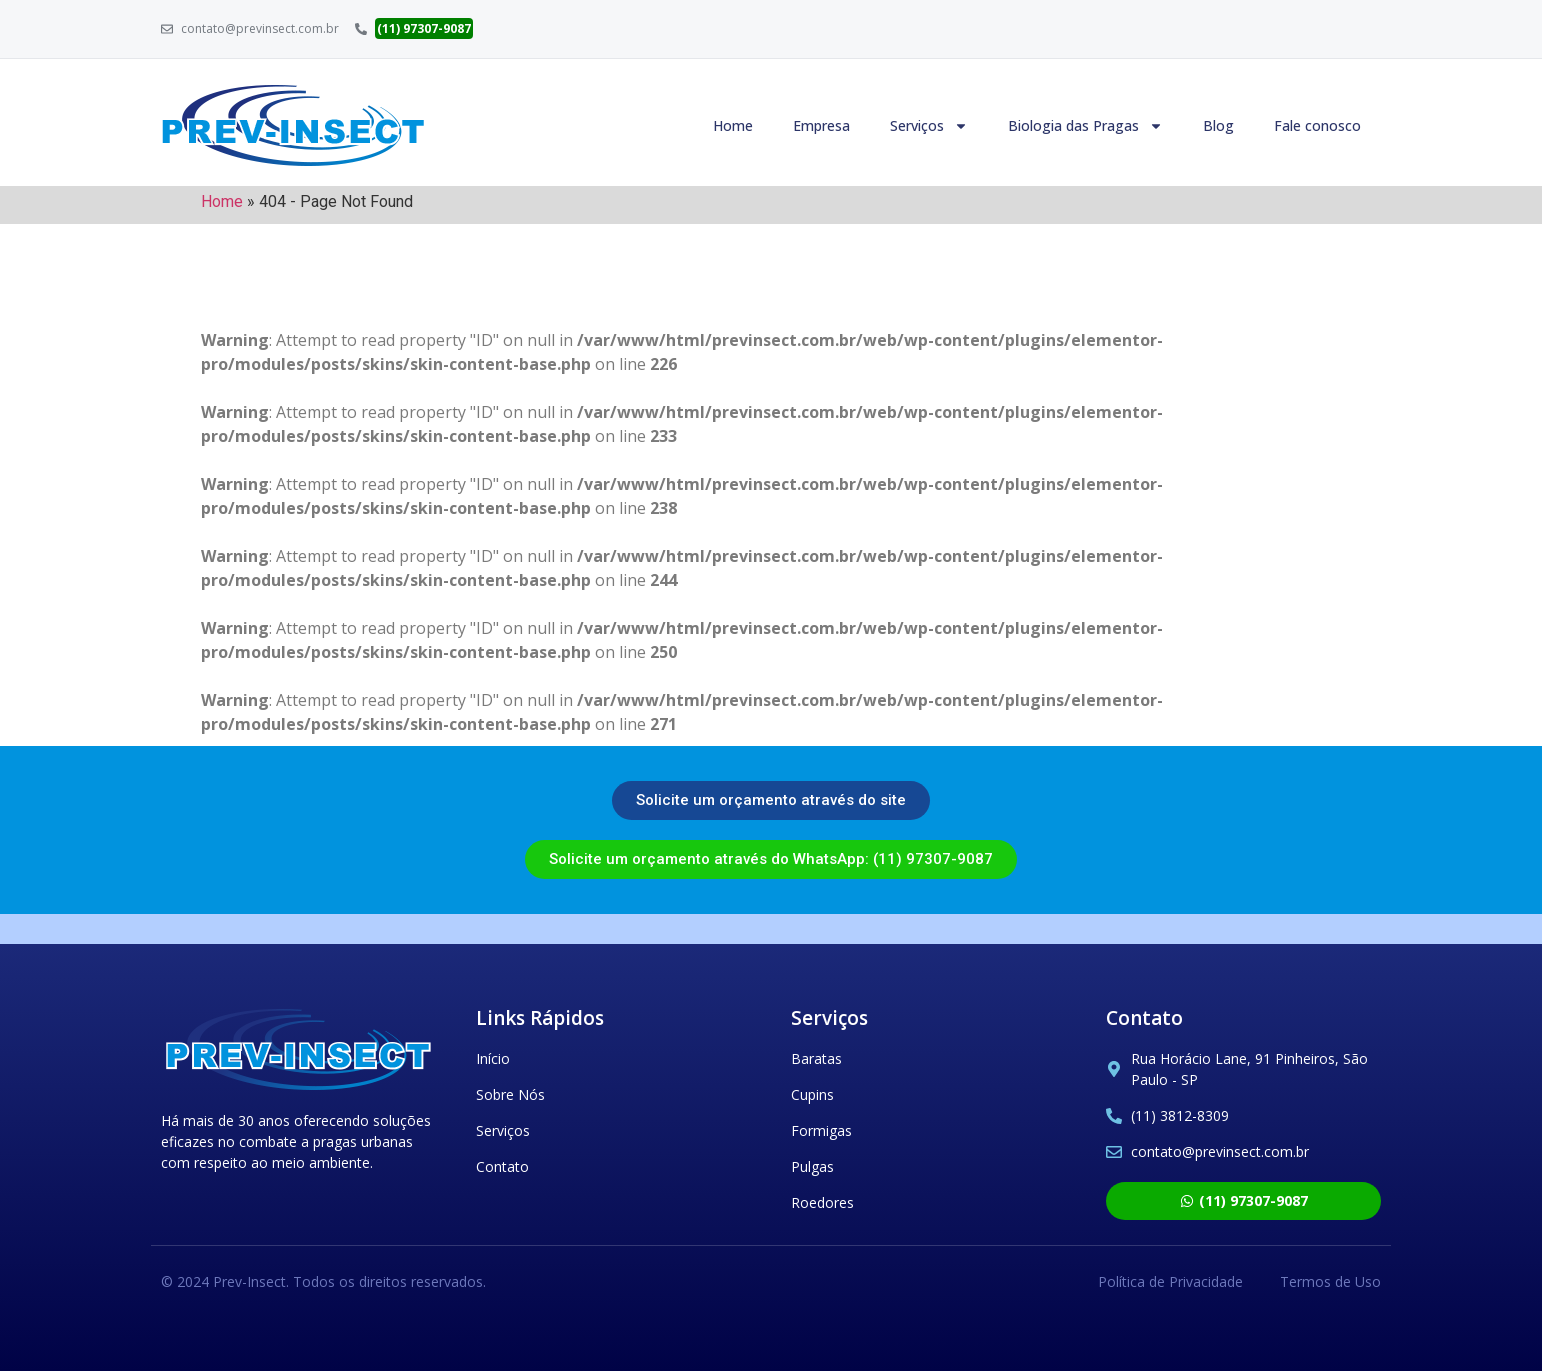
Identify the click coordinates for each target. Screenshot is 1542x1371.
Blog (1218, 125)
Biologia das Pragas (1085, 126)
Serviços (929, 126)
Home (733, 125)
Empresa (821, 125)
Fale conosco (1317, 125)
